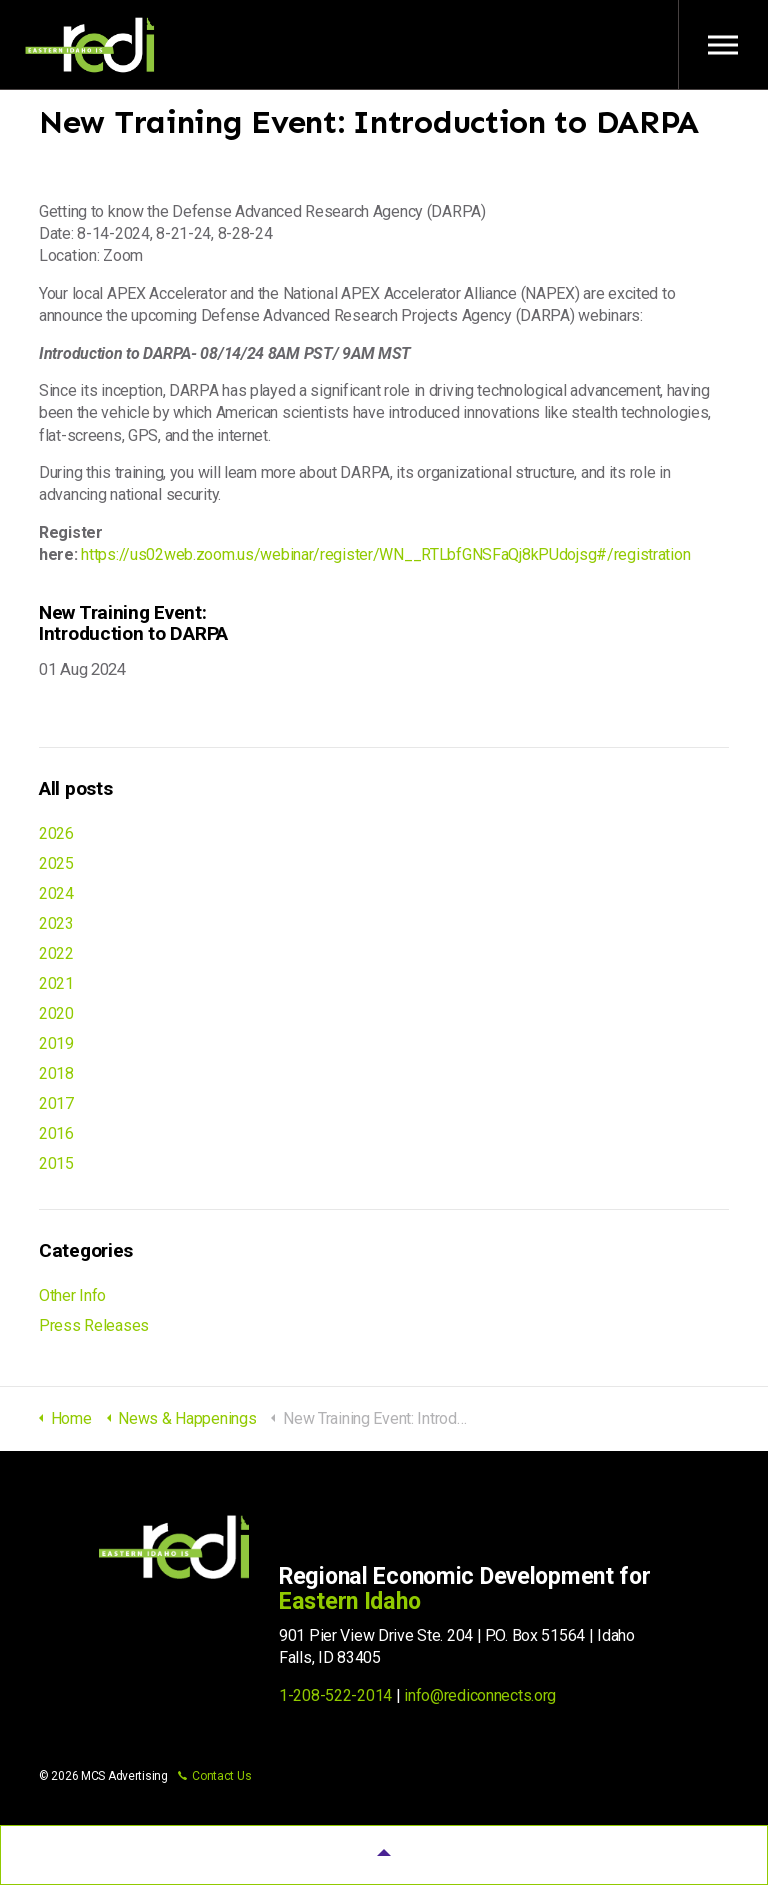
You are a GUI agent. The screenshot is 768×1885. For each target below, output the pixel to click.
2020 (56, 1013)
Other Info (72, 1295)
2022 (56, 953)
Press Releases (94, 1325)
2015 (56, 1163)
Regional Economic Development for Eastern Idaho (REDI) (90, 45)
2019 (56, 1043)
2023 (56, 923)
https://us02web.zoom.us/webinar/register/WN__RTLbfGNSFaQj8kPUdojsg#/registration (385, 554)
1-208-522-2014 (335, 1695)
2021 (56, 983)
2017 (56, 1103)
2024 (56, 893)
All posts (75, 788)
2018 (56, 1073)
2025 (56, 863)
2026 (56, 833)
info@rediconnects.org (480, 1695)
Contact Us (214, 1776)
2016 (56, 1133)
